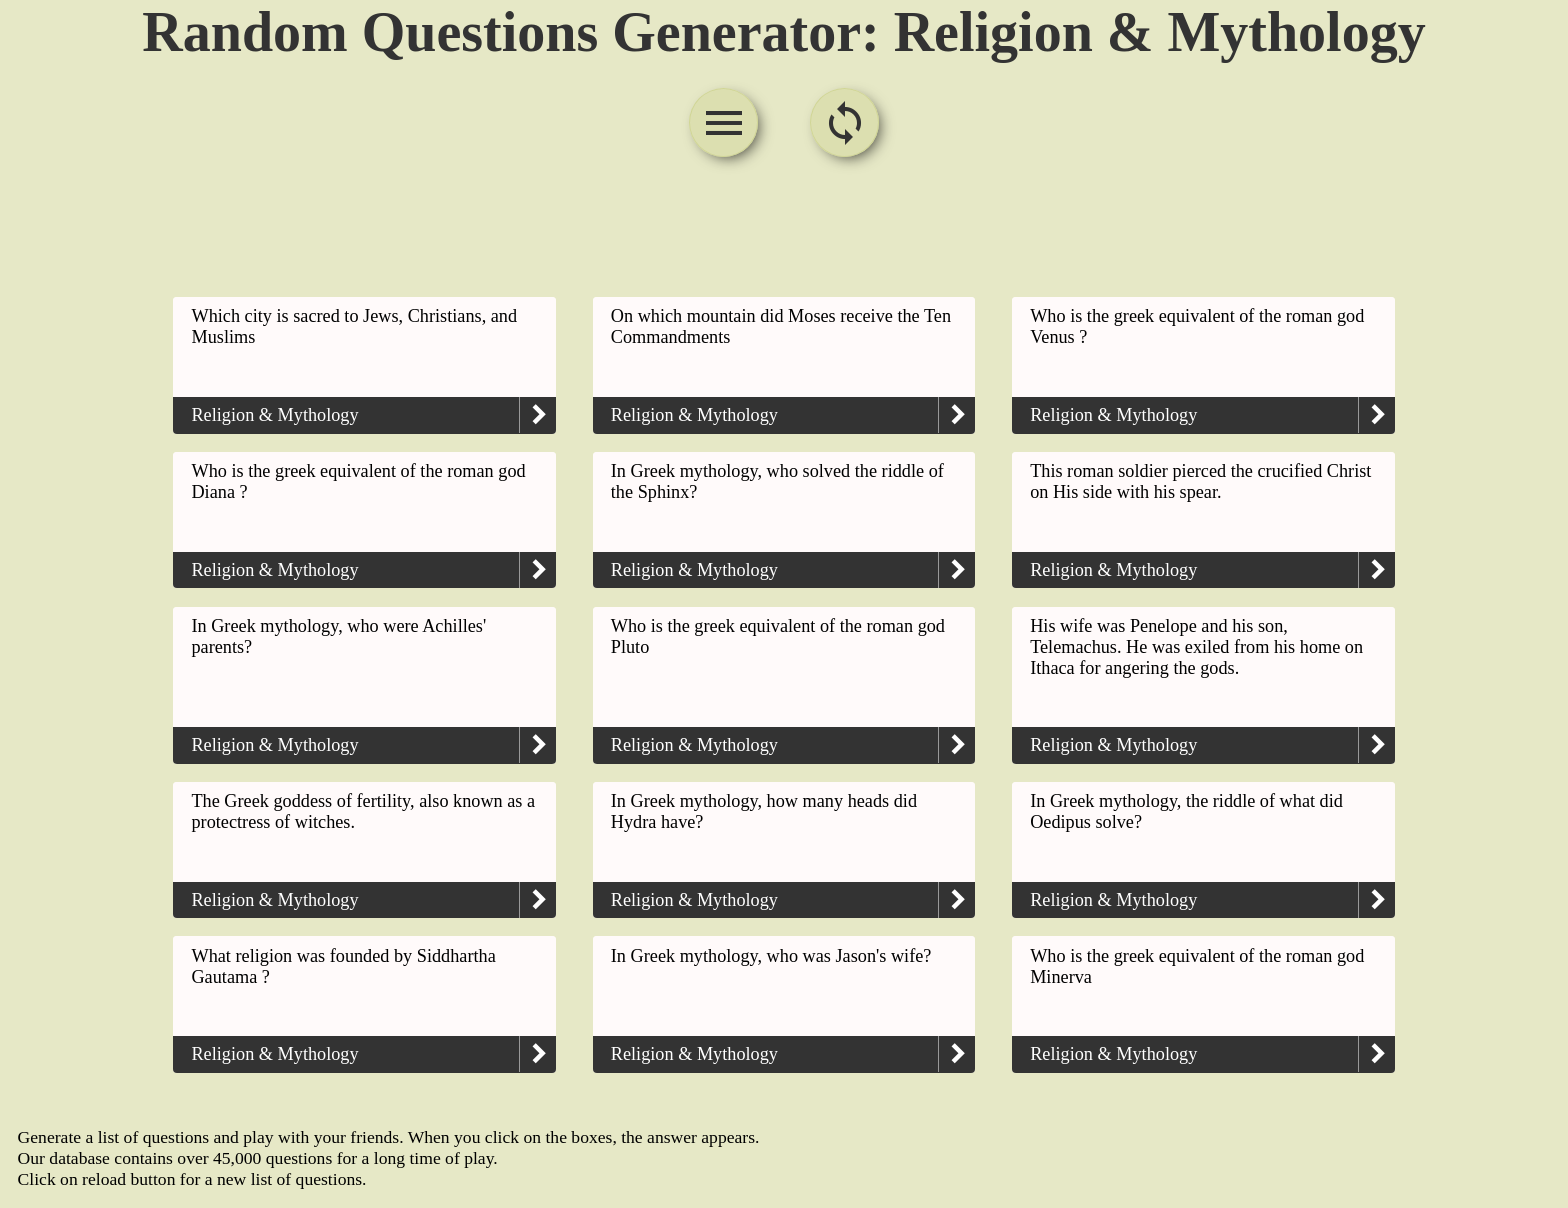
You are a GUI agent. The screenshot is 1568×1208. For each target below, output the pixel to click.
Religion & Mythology (274, 415)
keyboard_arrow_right (538, 415)
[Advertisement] (784, 230)
